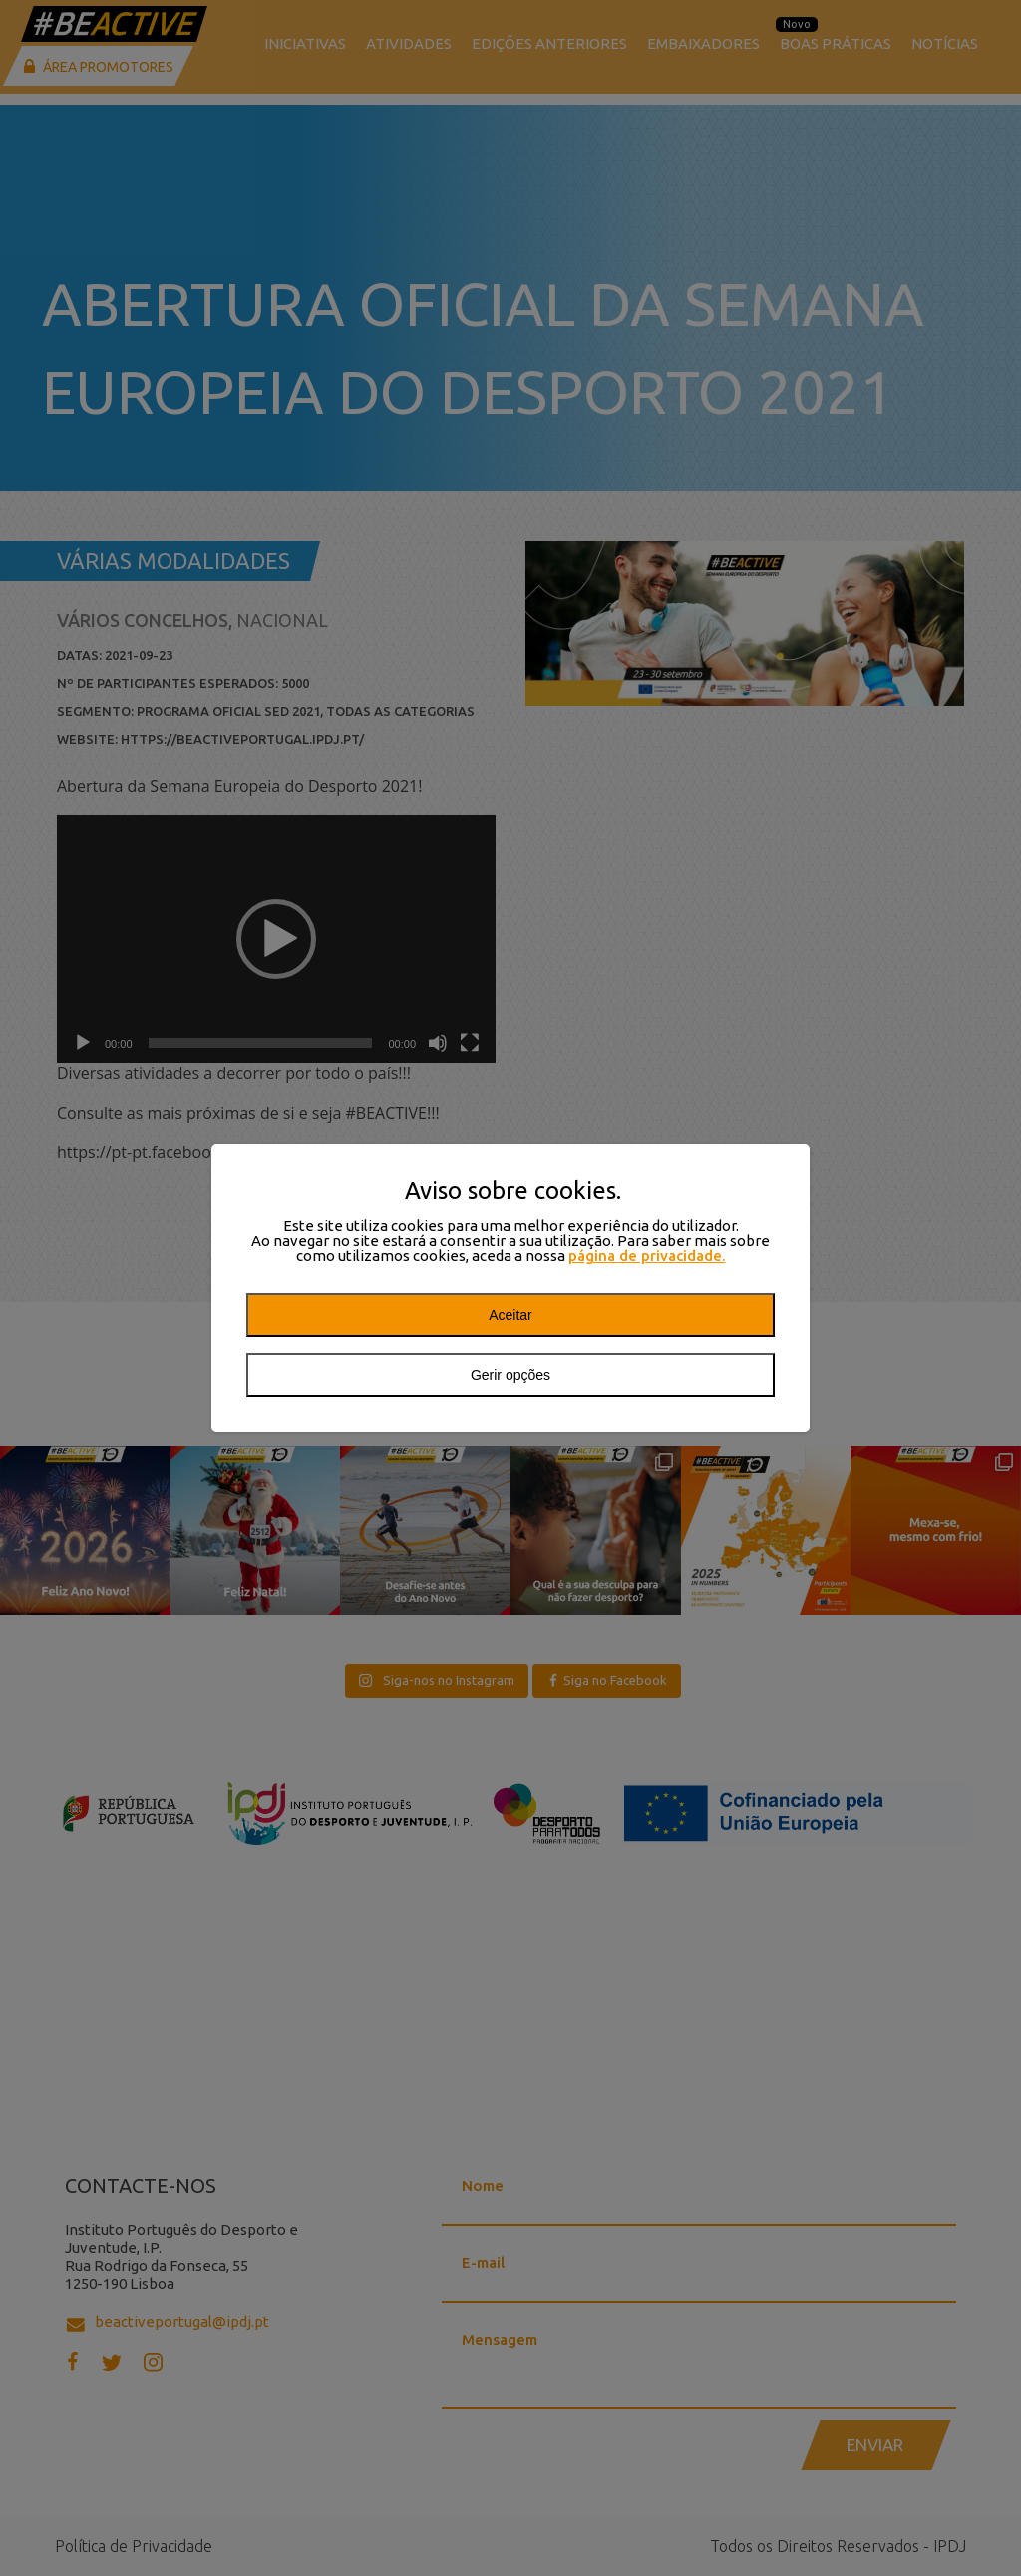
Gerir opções (510, 1375)
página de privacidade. (647, 1255)
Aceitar (510, 1315)
